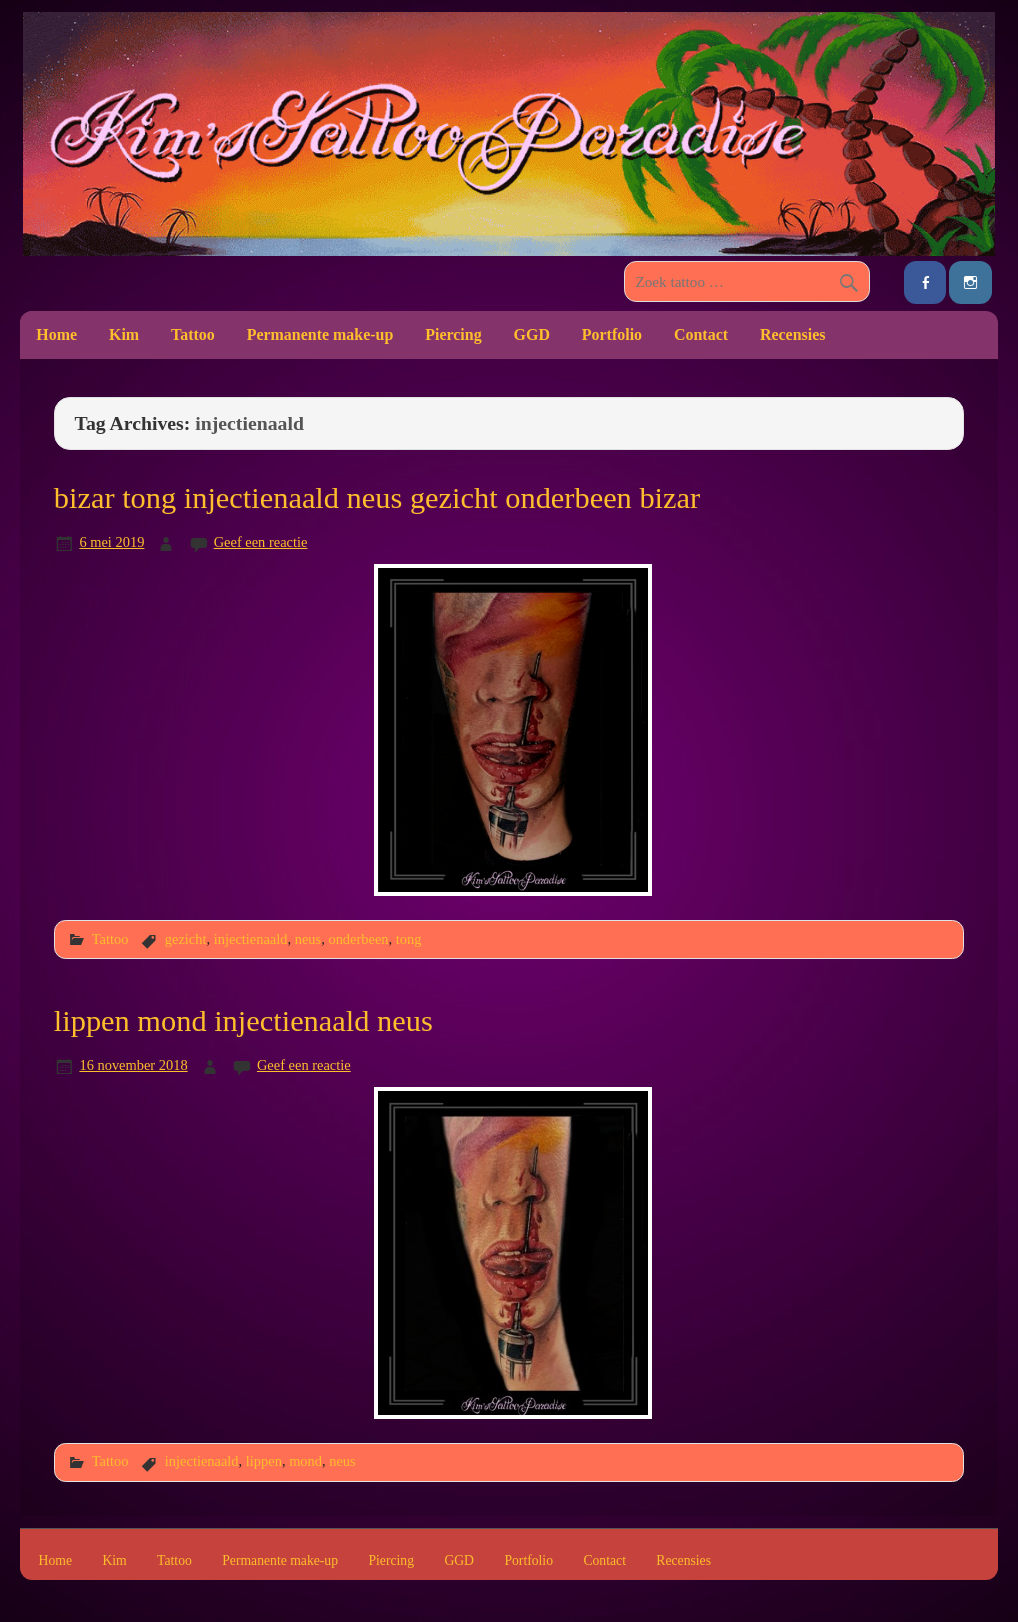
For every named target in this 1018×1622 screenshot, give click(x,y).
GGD (532, 334)
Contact (701, 334)
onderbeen (358, 939)
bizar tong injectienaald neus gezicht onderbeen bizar (377, 498)
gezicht (186, 939)
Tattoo (193, 334)
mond (305, 1461)
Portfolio (612, 334)
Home (56, 334)
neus (308, 939)
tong (409, 939)
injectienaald (251, 939)
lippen (264, 1461)
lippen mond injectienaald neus (243, 1021)
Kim (124, 334)
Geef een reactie (261, 542)
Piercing (453, 334)
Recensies (793, 334)
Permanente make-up (320, 334)
